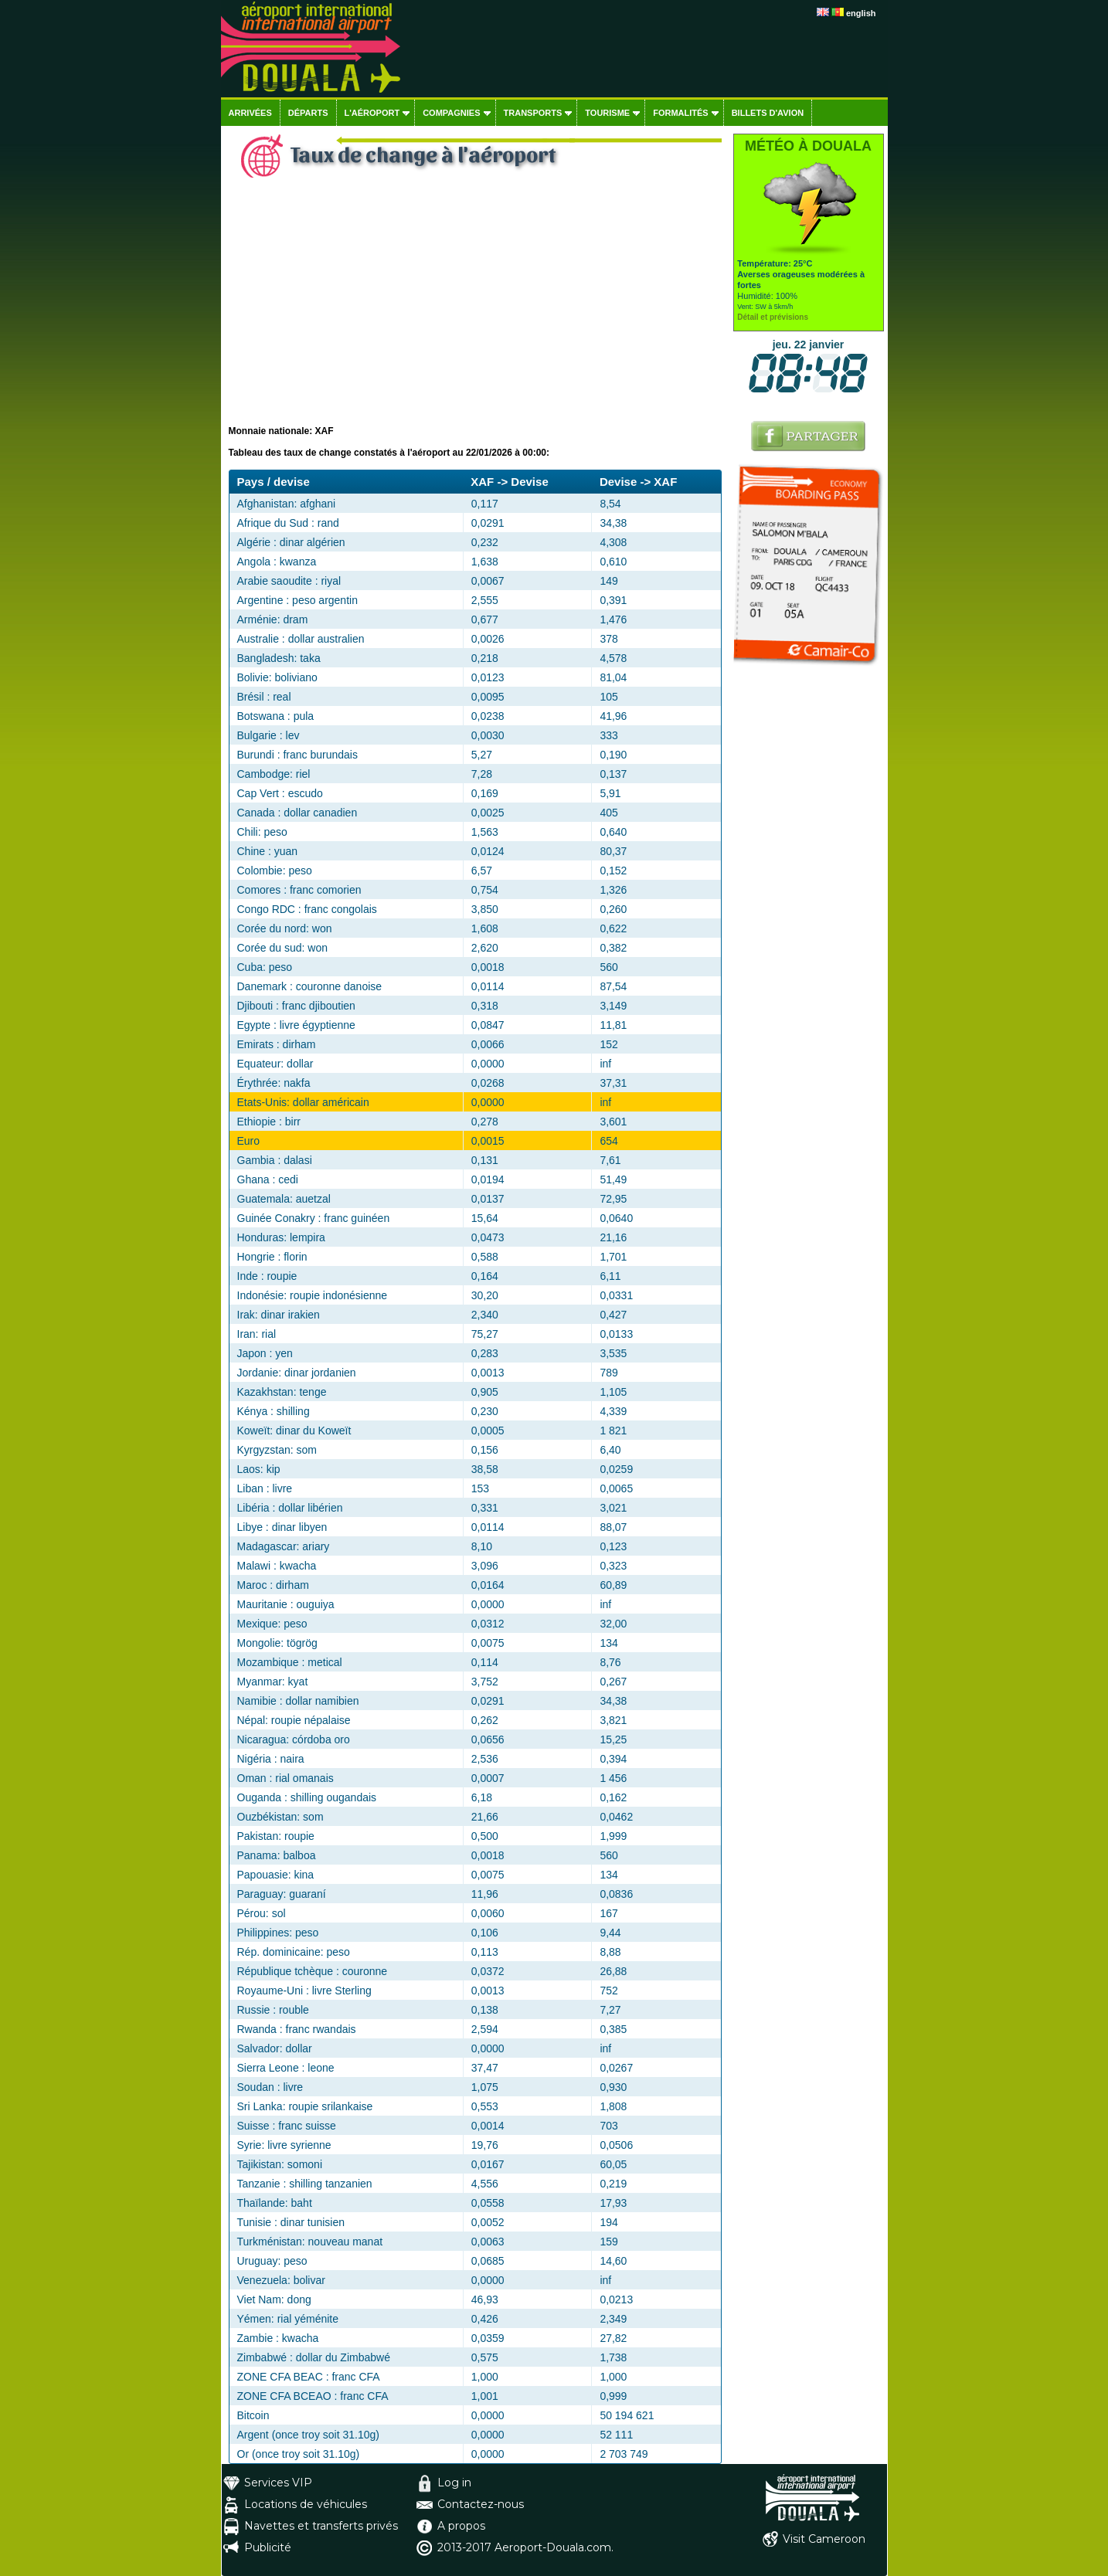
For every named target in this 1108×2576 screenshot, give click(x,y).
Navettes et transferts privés (321, 2526)
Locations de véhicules (305, 2504)
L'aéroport (372, 112)
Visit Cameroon (824, 2539)
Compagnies (451, 112)
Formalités (681, 112)
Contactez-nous (480, 2504)
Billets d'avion (768, 112)
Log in (454, 2482)
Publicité (267, 2547)
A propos (461, 2526)
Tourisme (607, 112)
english (861, 13)
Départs (308, 112)
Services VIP (278, 2482)
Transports (533, 112)
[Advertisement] (475, 310)
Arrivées (250, 112)
